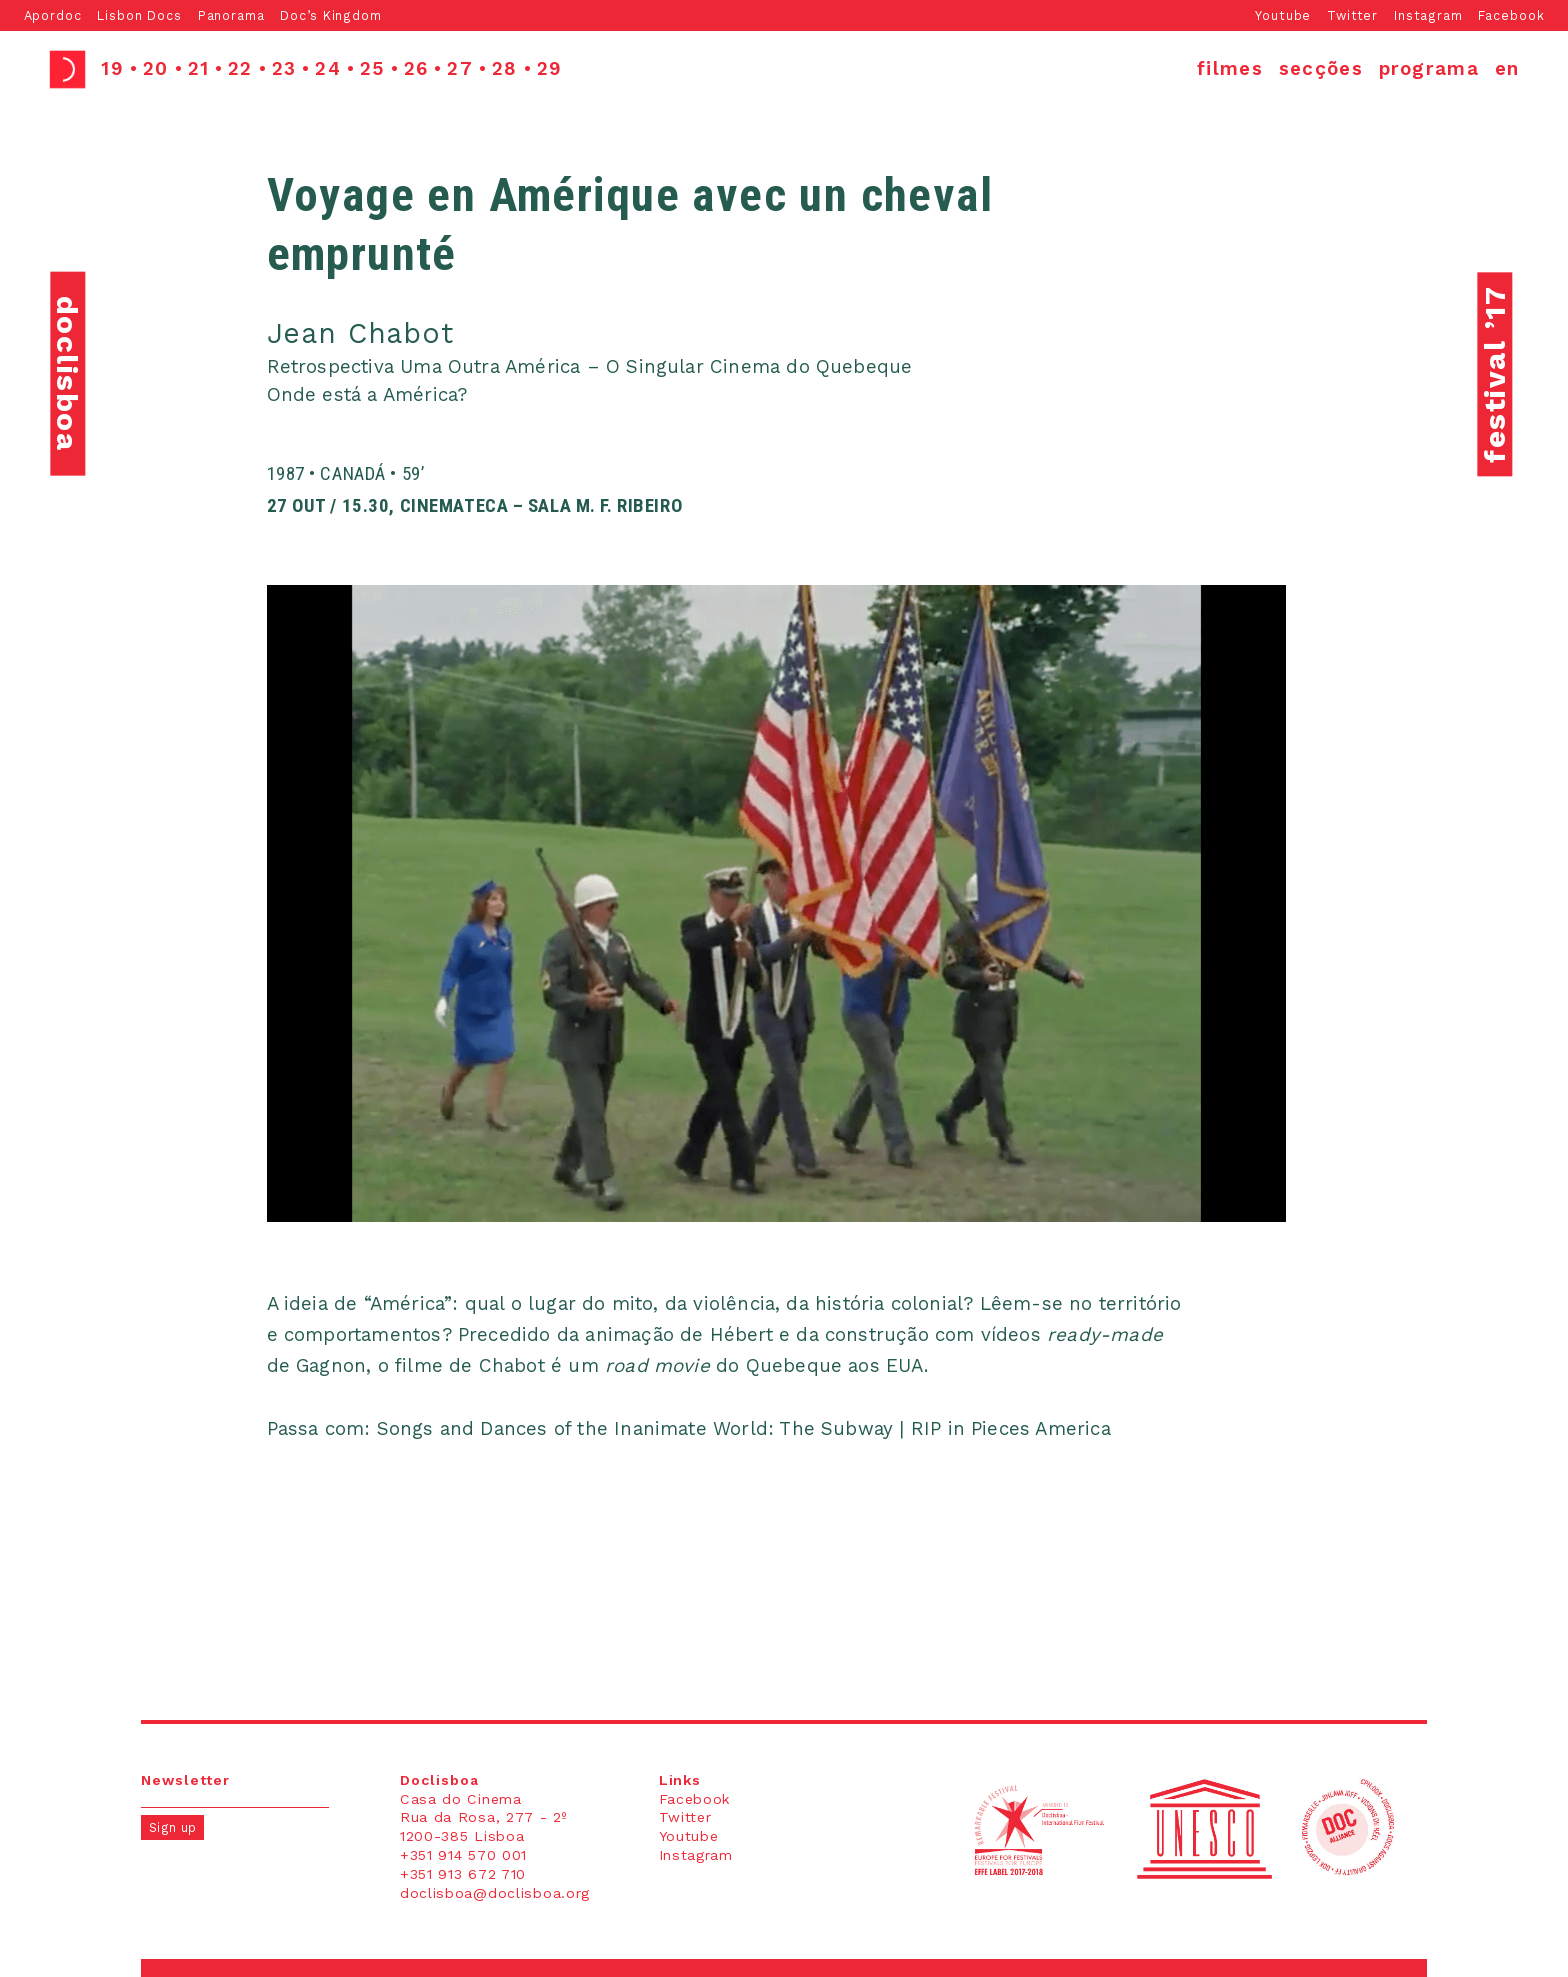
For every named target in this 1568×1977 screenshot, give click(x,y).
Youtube (1283, 15)
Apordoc (53, 15)
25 (372, 69)
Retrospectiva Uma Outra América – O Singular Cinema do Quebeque (590, 367)
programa (1429, 69)
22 (240, 69)
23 (284, 69)
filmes (1230, 69)
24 (328, 69)
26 (416, 69)
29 (550, 69)
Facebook (1511, 15)
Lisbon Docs (139, 15)
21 (199, 69)
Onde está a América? (367, 395)
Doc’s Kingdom (330, 15)
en (1507, 69)
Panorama (231, 15)
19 (112, 69)
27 (460, 69)
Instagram (1428, 15)
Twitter (1352, 15)
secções (1321, 69)
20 (156, 69)
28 (505, 69)
